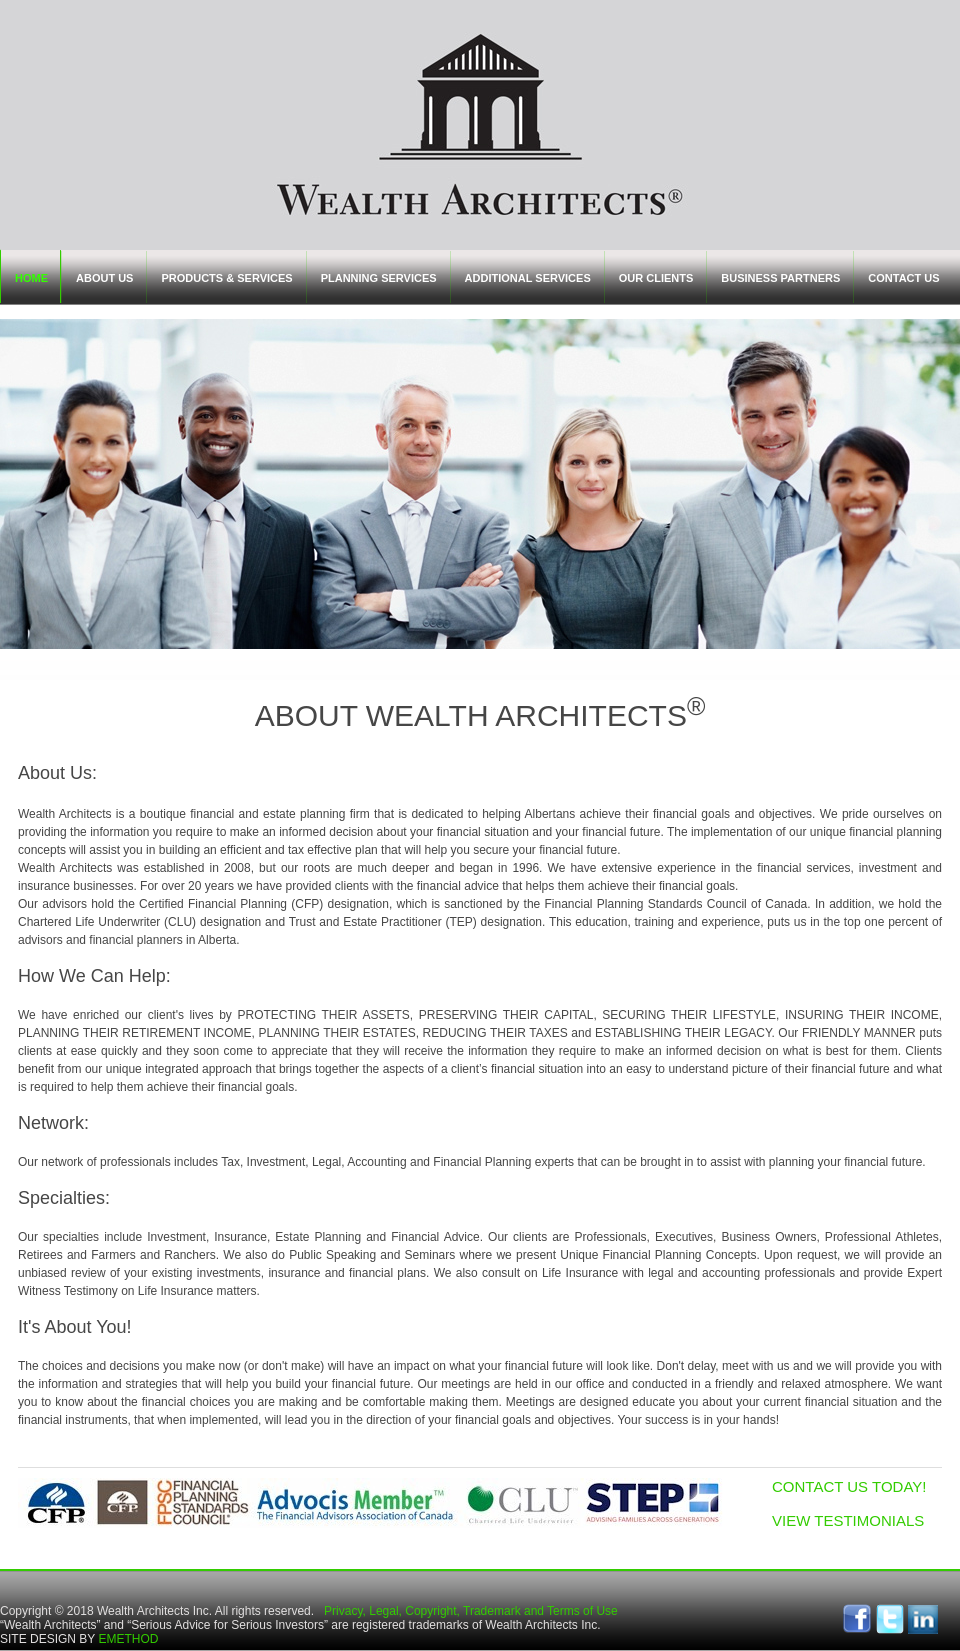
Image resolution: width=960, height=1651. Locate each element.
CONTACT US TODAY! (849, 1486)
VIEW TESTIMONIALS (848, 1520)
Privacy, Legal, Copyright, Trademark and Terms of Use (471, 1611)
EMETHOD (128, 1639)
